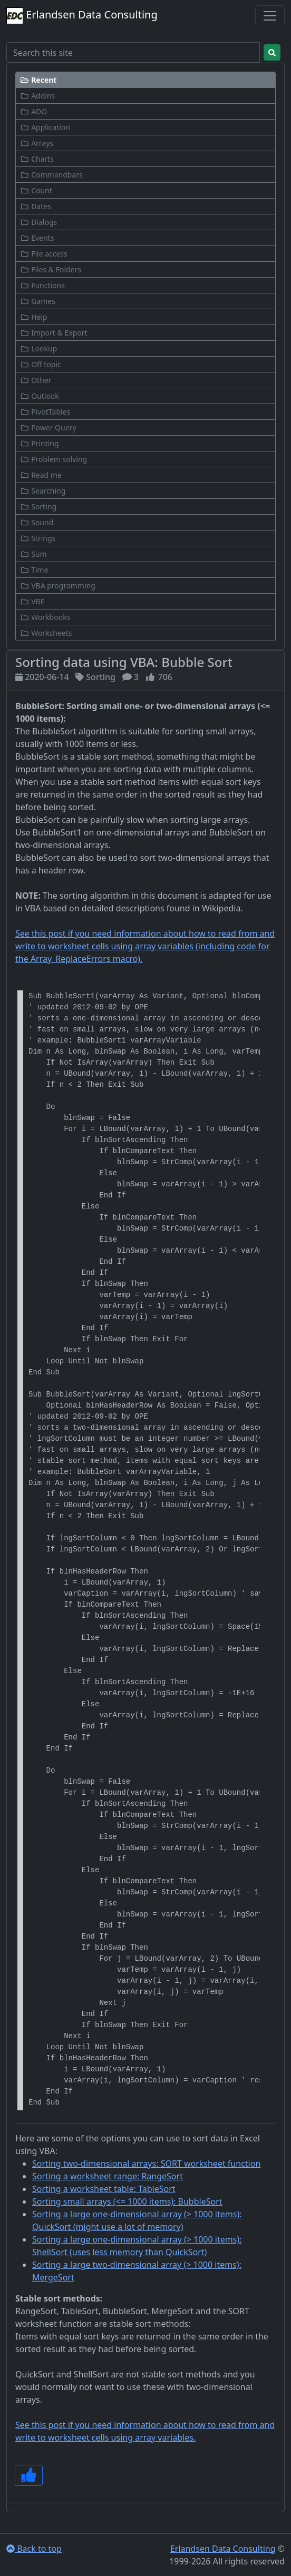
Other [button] (35, 380)
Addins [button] (37, 96)
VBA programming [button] (57, 586)
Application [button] (45, 127)
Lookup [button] (38, 348)
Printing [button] (39, 443)
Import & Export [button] (54, 333)
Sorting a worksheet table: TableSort (104, 2189)
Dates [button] (35, 206)
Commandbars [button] (51, 175)
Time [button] (34, 570)
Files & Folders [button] (50, 269)
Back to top (34, 2548)
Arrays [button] (36, 143)
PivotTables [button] (45, 412)
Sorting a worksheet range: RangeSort (107, 2176)
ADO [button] (33, 111)
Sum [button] (33, 554)
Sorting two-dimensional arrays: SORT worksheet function (146, 2163)
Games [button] (37, 301)
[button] (145, 80)
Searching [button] (42, 491)
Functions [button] (42, 285)
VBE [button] (32, 601)
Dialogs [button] (38, 222)
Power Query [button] (48, 427)
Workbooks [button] (45, 617)
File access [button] (43, 254)
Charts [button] (37, 159)
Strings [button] (37, 538)
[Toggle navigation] (270, 15)
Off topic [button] (40, 364)
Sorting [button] (38, 507)
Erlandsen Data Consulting (82, 15)
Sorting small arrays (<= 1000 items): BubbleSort (127, 2201)
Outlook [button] (39, 396)
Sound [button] (36, 522)
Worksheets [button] (46, 633)
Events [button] (37, 238)
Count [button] (36, 190)
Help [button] (33, 317)
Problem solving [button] (53, 459)
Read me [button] (41, 475)
